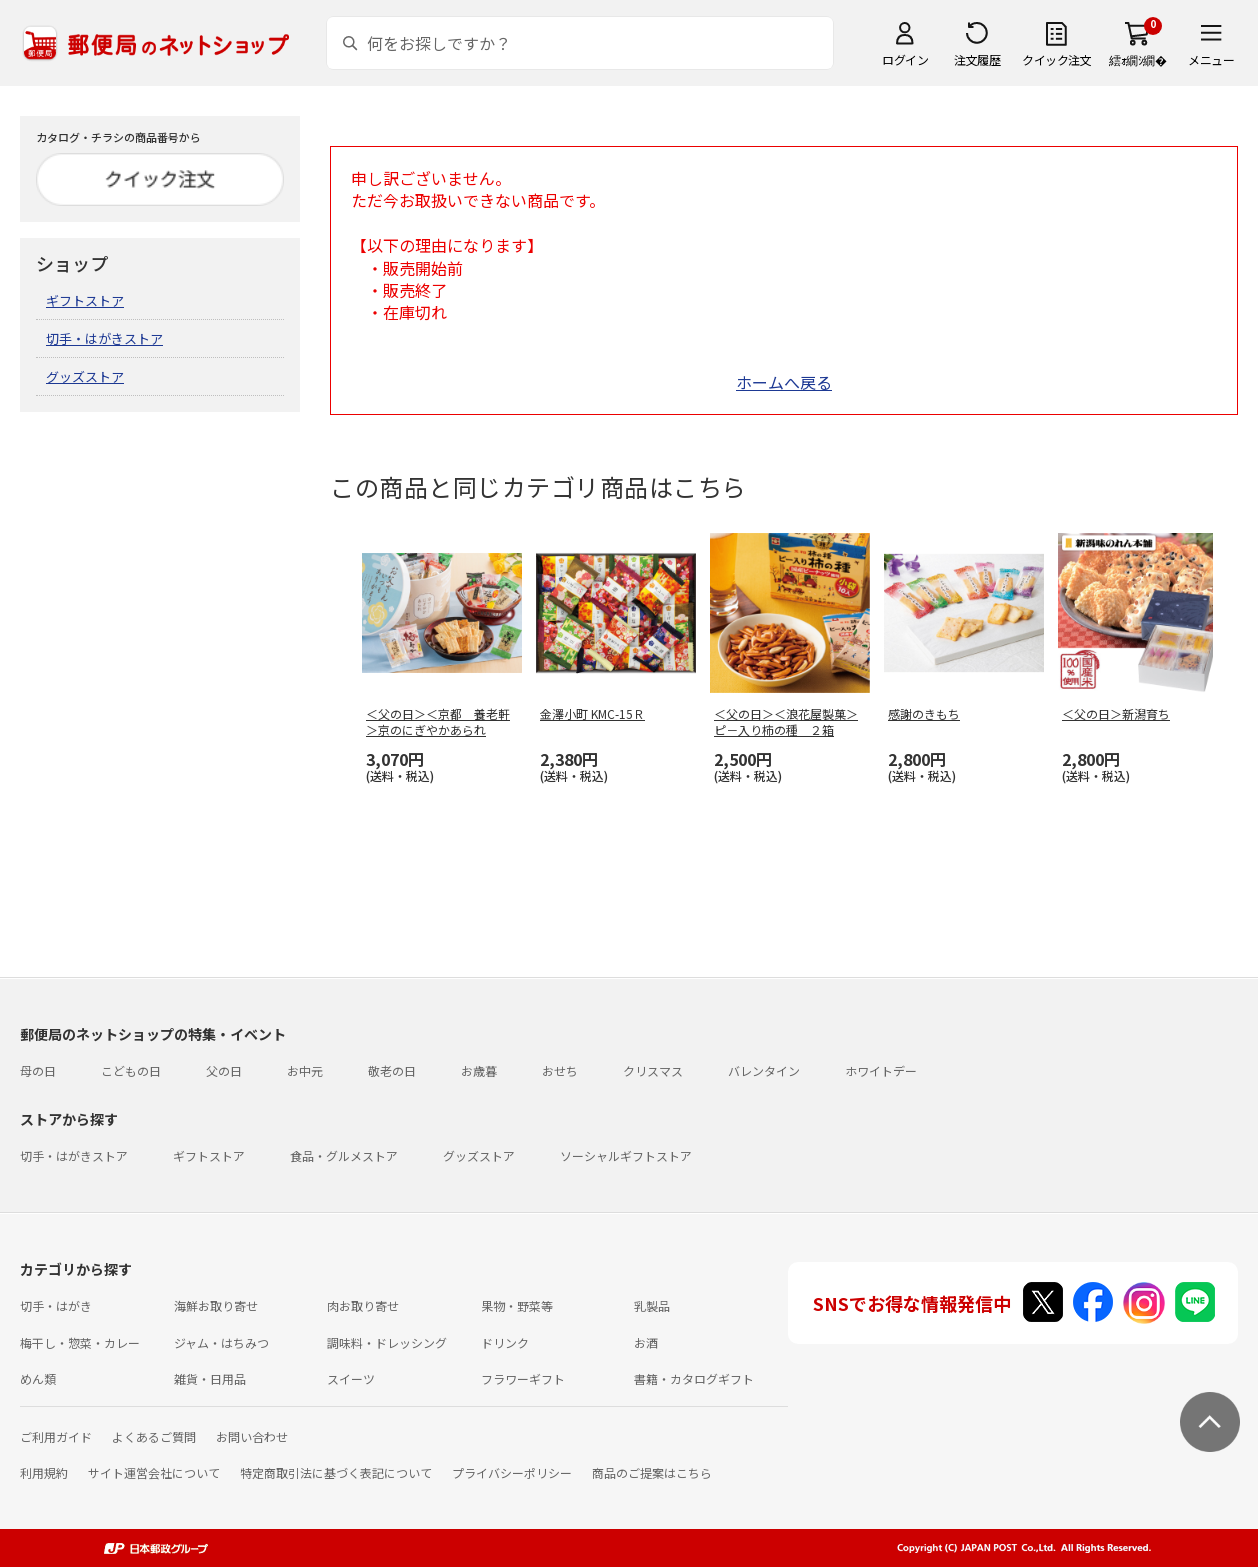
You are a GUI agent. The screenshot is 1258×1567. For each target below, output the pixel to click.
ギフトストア (85, 300)
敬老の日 (392, 1070)
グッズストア (85, 376)
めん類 (38, 1378)
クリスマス (653, 1070)
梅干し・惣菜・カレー (80, 1342)
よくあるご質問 (154, 1436)
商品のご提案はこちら (652, 1472)
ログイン (905, 59)
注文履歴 (977, 59)
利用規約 (44, 1472)
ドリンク (505, 1342)
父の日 (224, 1070)
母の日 (38, 1070)
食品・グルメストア (344, 1155)
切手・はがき (56, 1305)
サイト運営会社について (154, 1472)
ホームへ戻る (784, 382)
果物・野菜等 (517, 1305)
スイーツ (351, 1378)
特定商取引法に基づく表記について (336, 1472)
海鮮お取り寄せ (216, 1305)
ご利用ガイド (56, 1436)
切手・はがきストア (104, 338)
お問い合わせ (252, 1436)
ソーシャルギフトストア (626, 1155)
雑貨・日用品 (210, 1378)
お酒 (646, 1342)
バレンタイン (764, 1070)
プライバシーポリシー (512, 1472)
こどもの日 (131, 1070)
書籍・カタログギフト (694, 1378)
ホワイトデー (881, 1070)
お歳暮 (479, 1070)
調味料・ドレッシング (387, 1342)
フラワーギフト (523, 1378)
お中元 (305, 1070)
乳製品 (652, 1305)
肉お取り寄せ (363, 1305)
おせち (560, 1070)
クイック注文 (1056, 59)
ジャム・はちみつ (221, 1342)
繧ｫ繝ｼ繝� (1137, 59)
